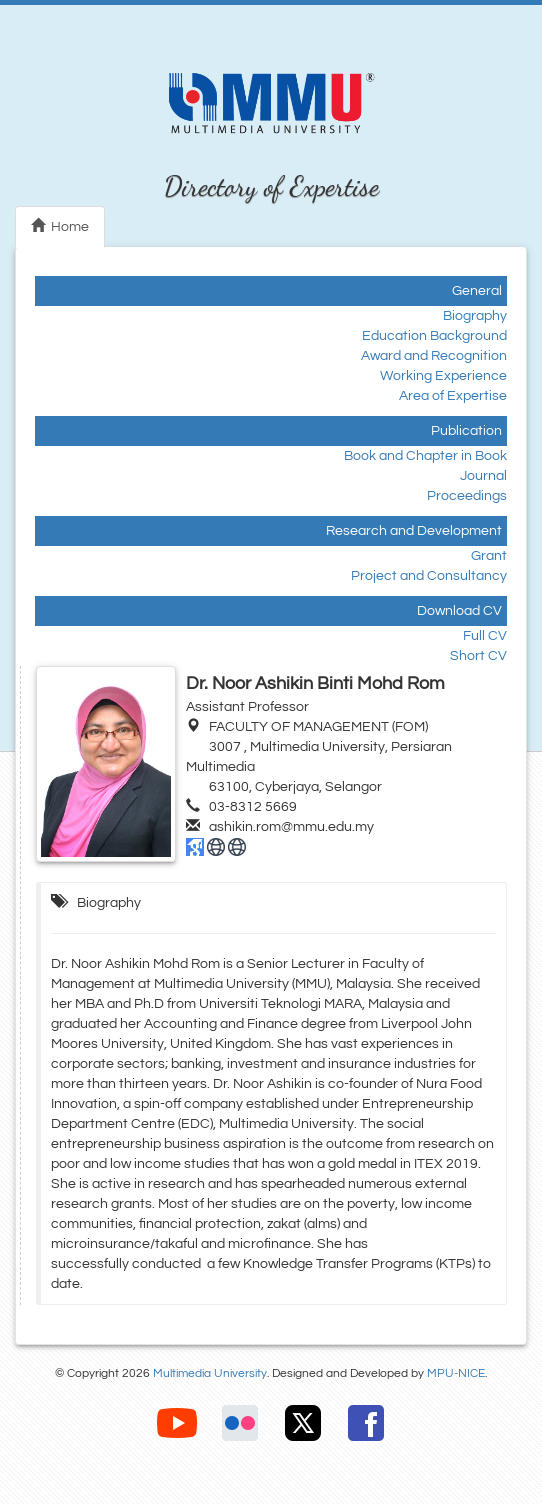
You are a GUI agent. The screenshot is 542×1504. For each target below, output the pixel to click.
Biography (475, 316)
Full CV (485, 636)
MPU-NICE (456, 1373)
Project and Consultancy (429, 576)
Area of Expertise (453, 396)
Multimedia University (210, 1373)
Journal (483, 476)
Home (60, 226)
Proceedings (467, 496)
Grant (489, 556)
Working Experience (443, 376)
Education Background (434, 336)
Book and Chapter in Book (425, 456)
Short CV (478, 656)
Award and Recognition (434, 356)
